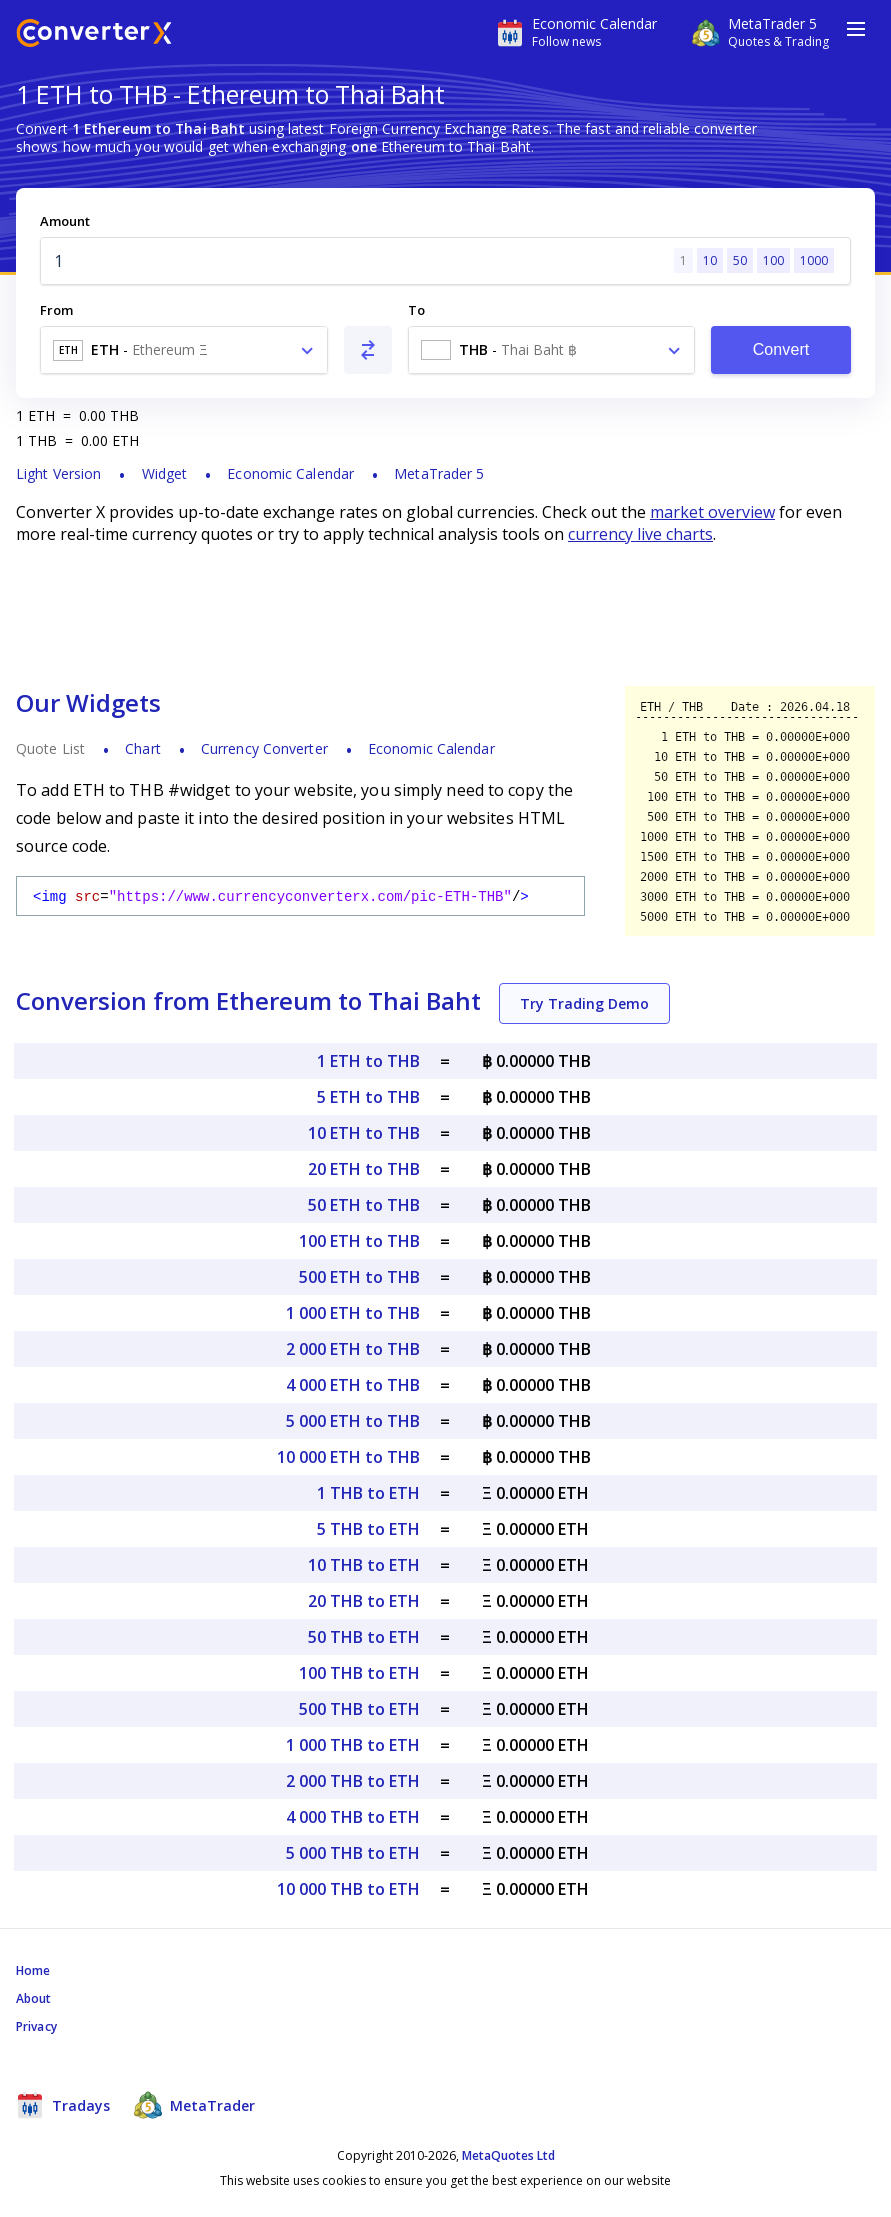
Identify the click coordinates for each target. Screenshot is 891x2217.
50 (740, 260)
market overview (712, 512)
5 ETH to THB (368, 1097)
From (56, 310)
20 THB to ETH (364, 1601)
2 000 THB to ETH (353, 1781)
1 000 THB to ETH (353, 1745)
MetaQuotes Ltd (508, 2155)
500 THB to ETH (359, 1709)
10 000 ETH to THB (348, 1457)
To (416, 310)
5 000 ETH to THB (353, 1421)
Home (33, 1970)
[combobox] (184, 350)
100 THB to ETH (359, 1673)
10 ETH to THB (364, 1133)
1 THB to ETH (368, 1493)
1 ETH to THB (368, 1061)
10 (710, 260)
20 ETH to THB (364, 1169)
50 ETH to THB (364, 1205)
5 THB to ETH (368, 1529)
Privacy (36, 2026)
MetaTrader (194, 2105)
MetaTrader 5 (439, 473)
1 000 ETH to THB (353, 1313)
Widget (165, 473)
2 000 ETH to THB (353, 1349)
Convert (781, 349)
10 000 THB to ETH (348, 1889)
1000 (814, 260)
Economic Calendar (290, 473)
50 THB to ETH (364, 1637)
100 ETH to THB (359, 1241)
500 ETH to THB (359, 1277)
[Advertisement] (445, 615)
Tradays (63, 2105)
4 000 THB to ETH (353, 1817)
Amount (65, 221)
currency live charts (640, 534)
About (34, 1998)
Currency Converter (264, 748)
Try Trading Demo (584, 1003)
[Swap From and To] (368, 350)
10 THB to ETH (364, 1565)
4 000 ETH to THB (353, 1385)
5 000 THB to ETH (353, 1853)
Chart (143, 748)
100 (773, 260)
